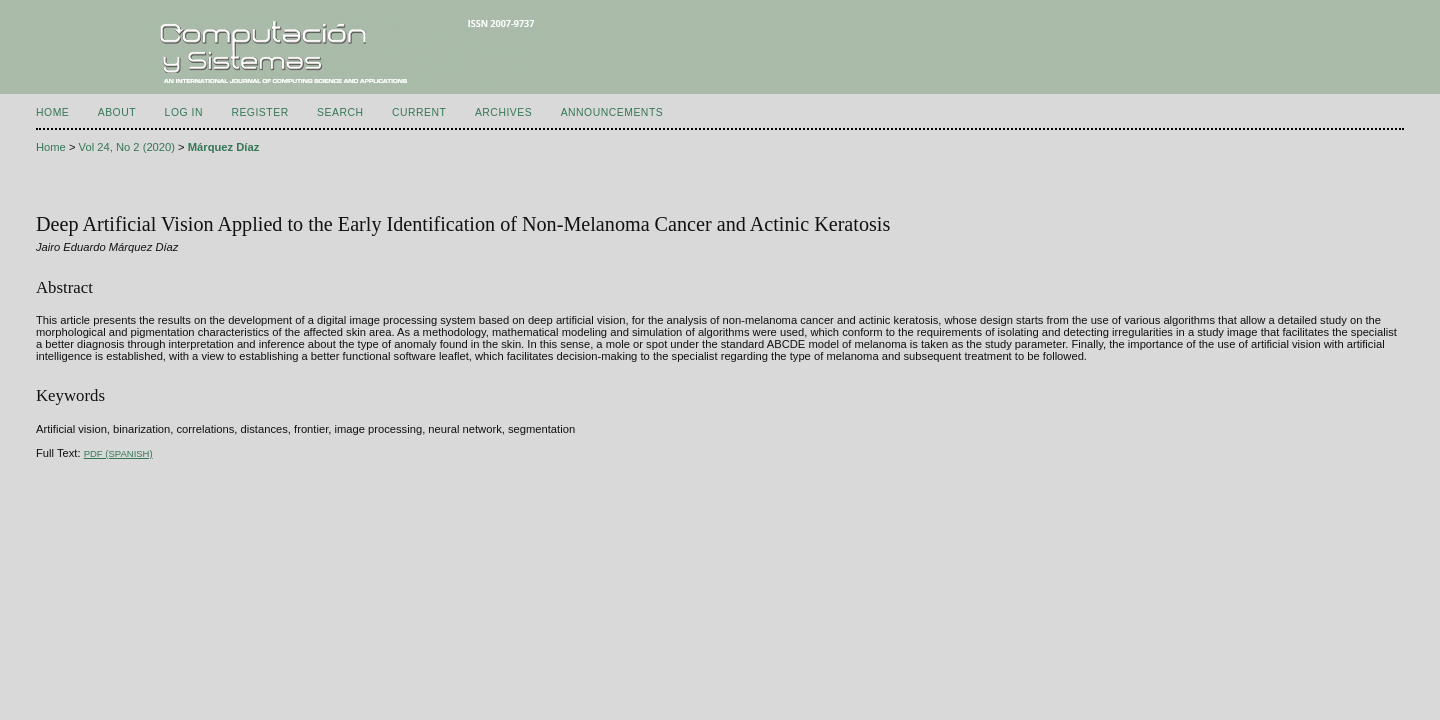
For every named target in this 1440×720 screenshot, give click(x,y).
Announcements (612, 112)
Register (259, 112)
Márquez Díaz (224, 147)
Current (419, 112)
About (117, 112)
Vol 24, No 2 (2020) (127, 147)
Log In (184, 112)
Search (340, 112)
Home (52, 112)
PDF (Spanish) (118, 453)
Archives (503, 112)
